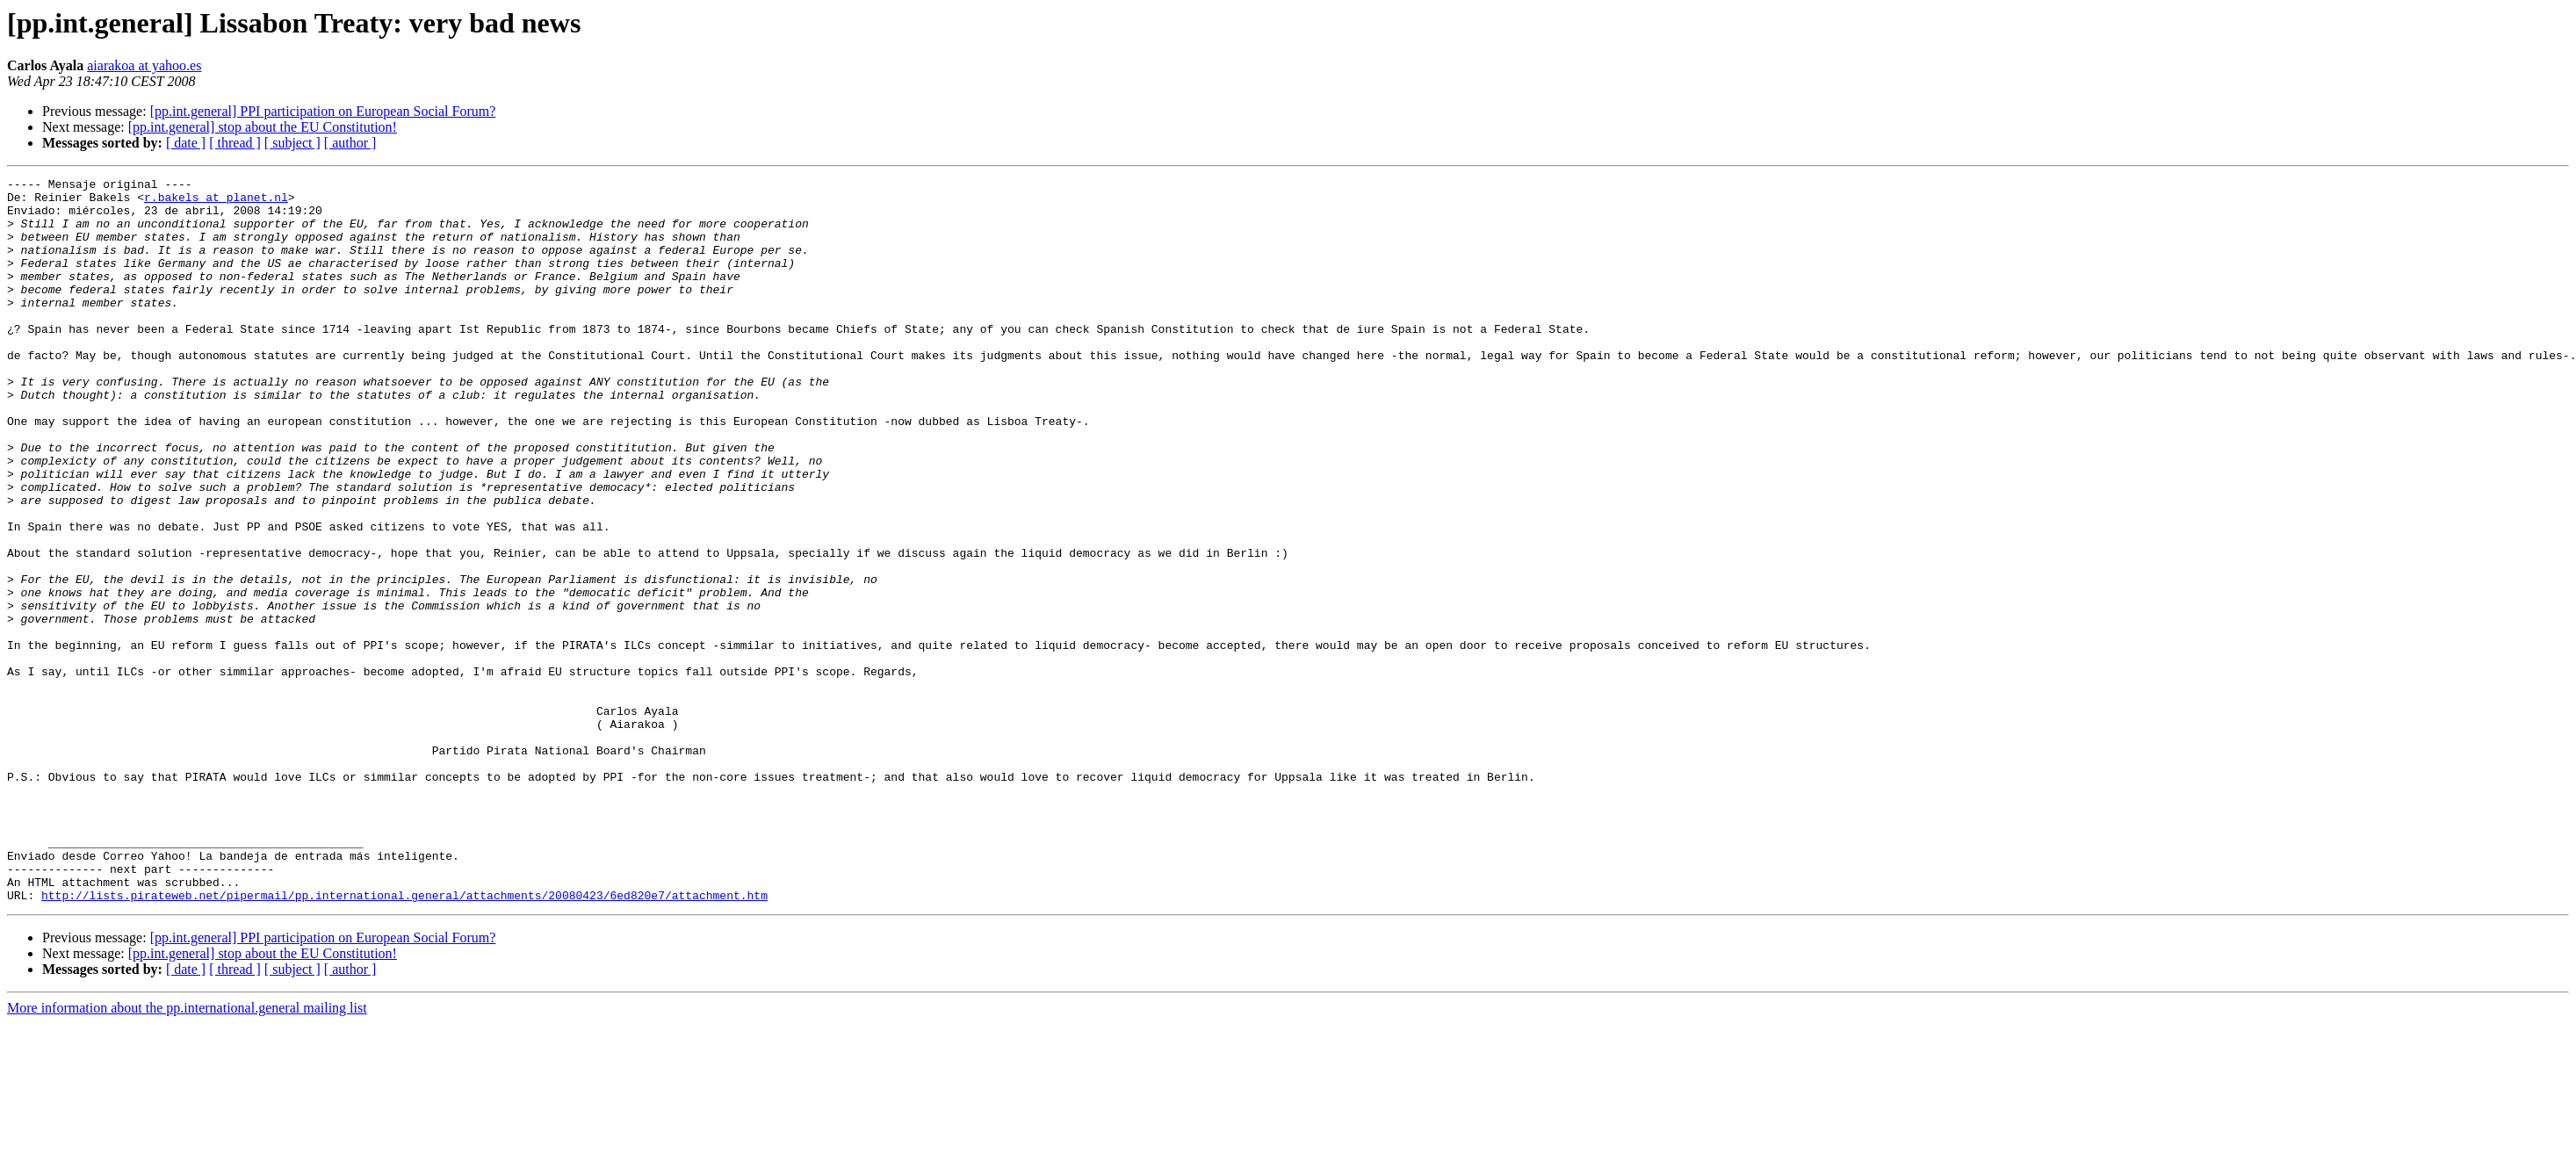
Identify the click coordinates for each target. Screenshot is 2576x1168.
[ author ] (350, 142)
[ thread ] (235, 142)
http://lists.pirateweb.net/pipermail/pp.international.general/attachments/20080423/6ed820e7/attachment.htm (404, 1040)
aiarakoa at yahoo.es (144, 65)
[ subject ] (292, 142)
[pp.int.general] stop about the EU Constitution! (262, 126)
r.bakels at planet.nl (216, 202)
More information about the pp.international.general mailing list (187, 1152)
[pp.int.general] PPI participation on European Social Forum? (323, 111)
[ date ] (186, 142)
